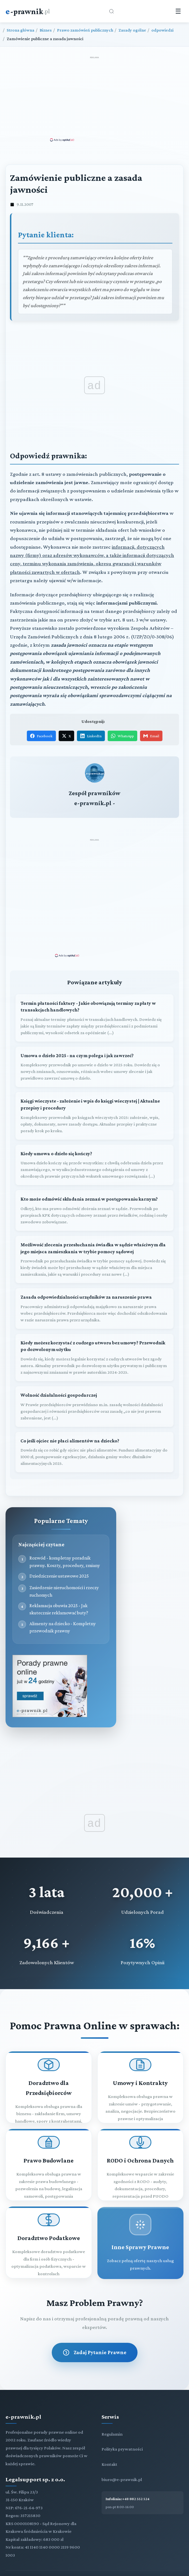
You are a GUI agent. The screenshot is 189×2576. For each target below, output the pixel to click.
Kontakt (109, 2443)
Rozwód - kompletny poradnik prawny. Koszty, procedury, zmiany (64, 1540)
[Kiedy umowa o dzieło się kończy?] (94, 1144)
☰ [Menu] (178, 11)
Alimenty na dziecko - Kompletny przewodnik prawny (62, 1606)
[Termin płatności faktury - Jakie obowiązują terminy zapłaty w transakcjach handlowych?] (94, 997)
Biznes (46, 30)
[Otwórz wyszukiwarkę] (111, 11)
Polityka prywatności (122, 2428)
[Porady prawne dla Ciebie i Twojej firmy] (49, 1694)
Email (151, 736)
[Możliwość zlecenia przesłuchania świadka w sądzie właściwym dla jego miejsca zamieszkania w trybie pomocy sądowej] (94, 1238)
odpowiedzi (162, 30)
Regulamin (112, 2413)
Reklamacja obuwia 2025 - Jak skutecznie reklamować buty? (58, 1588)
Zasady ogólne (132, 30)
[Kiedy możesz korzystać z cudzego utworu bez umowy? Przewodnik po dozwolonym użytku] (94, 1336)
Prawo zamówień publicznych (85, 30)
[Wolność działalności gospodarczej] (94, 1385)
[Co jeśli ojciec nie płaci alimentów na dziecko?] (94, 1431)
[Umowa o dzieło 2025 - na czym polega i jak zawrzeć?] (94, 1046)
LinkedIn (91, 736)
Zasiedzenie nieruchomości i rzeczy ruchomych (64, 1570)
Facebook (41, 736)
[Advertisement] (94, 98)
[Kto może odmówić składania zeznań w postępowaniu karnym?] (94, 1189)
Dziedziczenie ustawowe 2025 (59, 1555)
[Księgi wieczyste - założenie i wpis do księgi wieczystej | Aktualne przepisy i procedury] (94, 1094)
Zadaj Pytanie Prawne (94, 2331)
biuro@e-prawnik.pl (122, 2458)
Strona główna (20, 30)
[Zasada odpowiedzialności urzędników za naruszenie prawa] (94, 1287)
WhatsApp (122, 736)
